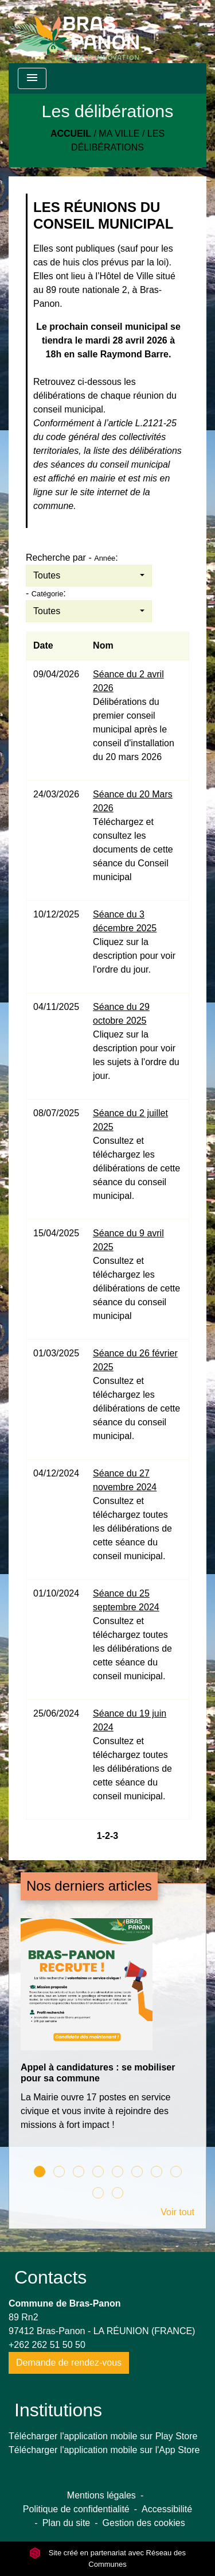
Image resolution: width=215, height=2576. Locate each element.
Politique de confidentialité (76, 2509)
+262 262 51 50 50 (47, 2345)
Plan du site (66, 2523)
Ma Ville (119, 133)
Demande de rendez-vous (69, 2362)
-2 (106, 1836)
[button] (89, 576)
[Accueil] (74, 31)
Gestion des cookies (144, 2523)
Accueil (70, 133)
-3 (114, 1836)
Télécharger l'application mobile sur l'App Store (104, 2450)
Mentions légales (101, 2495)
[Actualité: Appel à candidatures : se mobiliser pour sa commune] (107, 2030)
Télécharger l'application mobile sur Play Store (103, 2436)
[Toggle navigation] (32, 78)
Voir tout (177, 2212)
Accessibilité (167, 2509)
